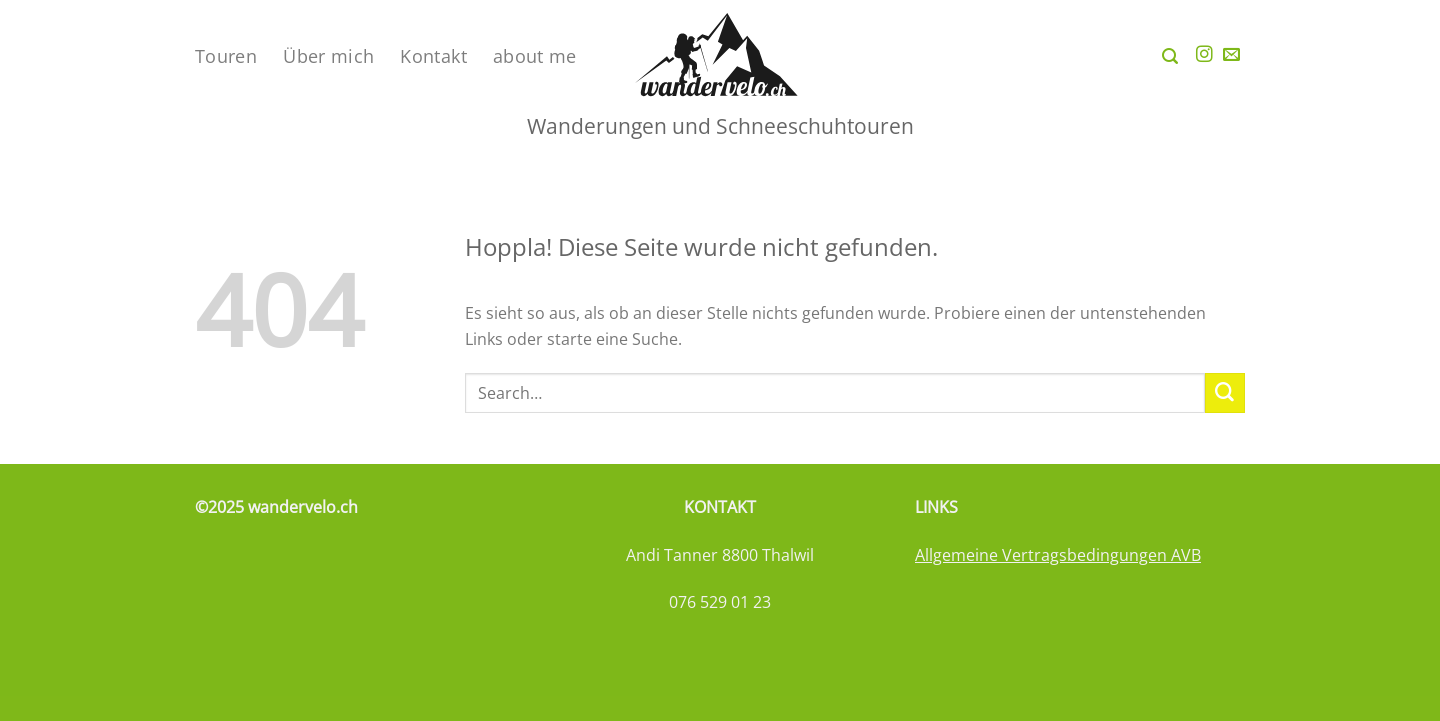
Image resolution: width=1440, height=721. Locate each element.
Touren (226, 56)
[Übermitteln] (1225, 393)
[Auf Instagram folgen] (1204, 55)
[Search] (1170, 56)
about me (535, 56)
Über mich (328, 56)
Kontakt (433, 56)
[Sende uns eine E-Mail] (1231, 55)
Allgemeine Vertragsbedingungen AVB (1058, 555)
